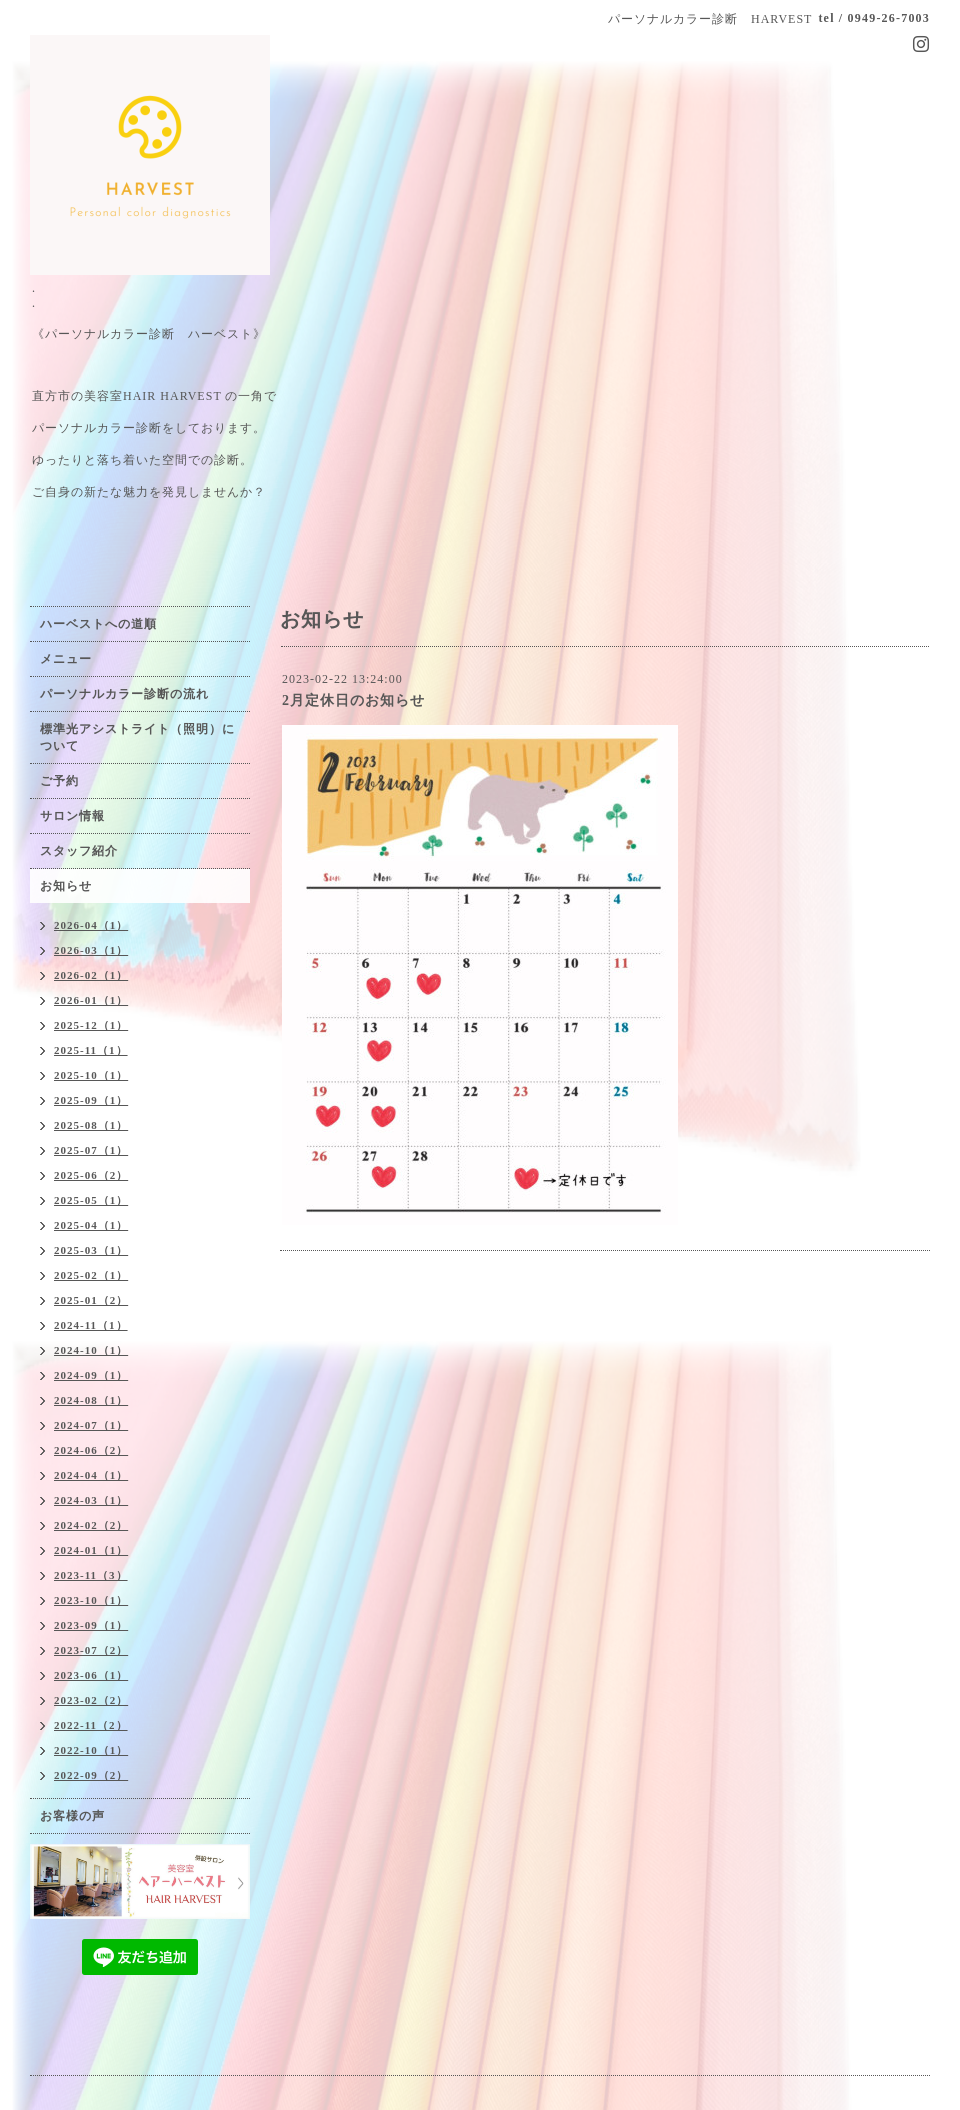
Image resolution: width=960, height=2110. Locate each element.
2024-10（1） (91, 1350)
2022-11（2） (91, 1725)
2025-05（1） (91, 1200)
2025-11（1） (91, 1050)
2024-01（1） (91, 1550)
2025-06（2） (91, 1175)
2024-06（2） (91, 1450)
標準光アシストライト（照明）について (137, 737)
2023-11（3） (91, 1575)
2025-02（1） (91, 1275)
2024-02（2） (91, 1525)
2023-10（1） (91, 1600)
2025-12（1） (91, 1025)
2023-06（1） (91, 1675)
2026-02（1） (91, 975)
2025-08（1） (91, 1125)
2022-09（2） (91, 1775)
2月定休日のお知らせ (353, 700)
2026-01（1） (91, 1000)
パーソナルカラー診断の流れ (124, 694)
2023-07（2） (91, 1650)
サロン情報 (72, 816)
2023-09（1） (91, 1625)
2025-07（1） (91, 1150)
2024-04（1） (91, 1475)
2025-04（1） (91, 1225)
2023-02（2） (91, 1700)
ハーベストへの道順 (98, 624)
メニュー (66, 659)
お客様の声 (72, 1816)
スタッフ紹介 (79, 851)
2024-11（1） (91, 1325)
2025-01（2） (91, 1300)
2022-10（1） (91, 1750)
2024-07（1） (91, 1425)
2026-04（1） (91, 925)
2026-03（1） (91, 950)
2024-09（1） (91, 1375)
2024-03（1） (91, 1500)
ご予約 (59, 781)
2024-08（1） (91, 1400)
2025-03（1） (91, 1250)
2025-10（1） (91, 1075)
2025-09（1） (91, 1100)
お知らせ (66, 886)
